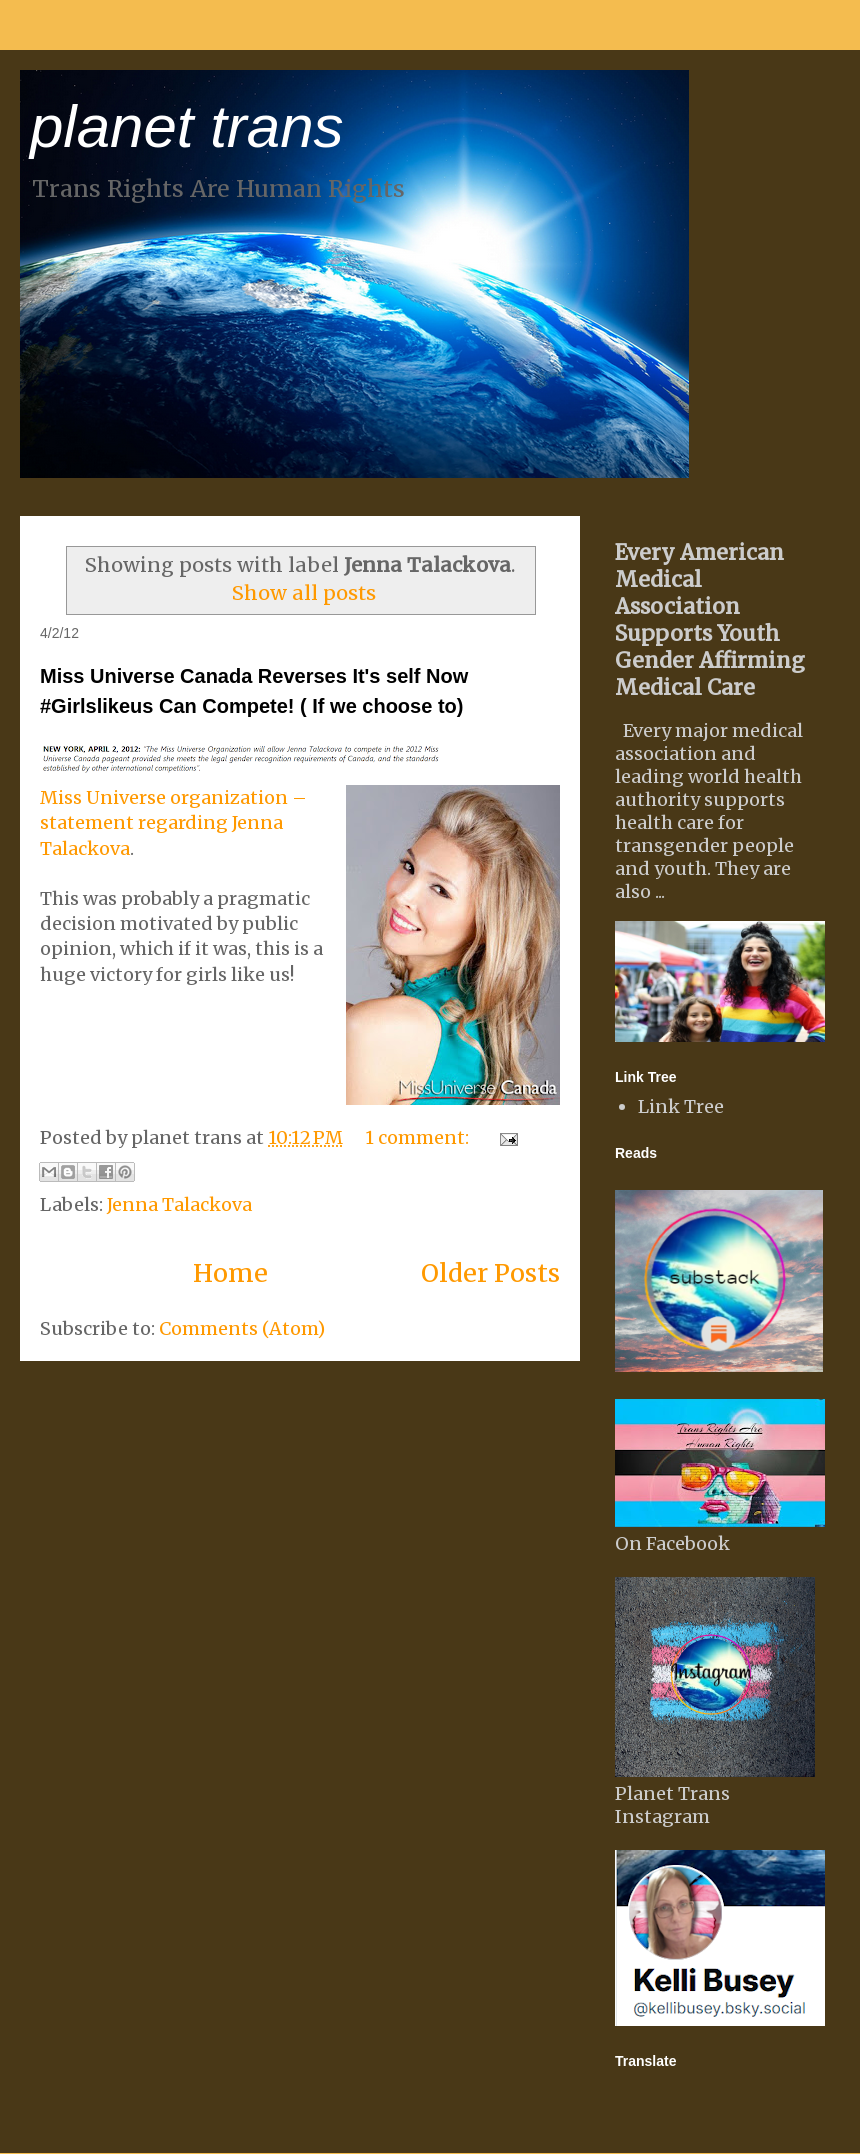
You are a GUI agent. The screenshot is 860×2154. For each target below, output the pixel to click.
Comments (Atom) (242, 1328)
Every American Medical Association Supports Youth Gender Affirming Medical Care (710, 620)
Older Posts (490, 1273)
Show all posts (304, 593)
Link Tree (681, 1106)
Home (230, 1273)
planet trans (187, 126)
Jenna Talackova (179, 1204)
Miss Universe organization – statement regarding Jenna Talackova (173, 822)
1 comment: (419, 1137)
